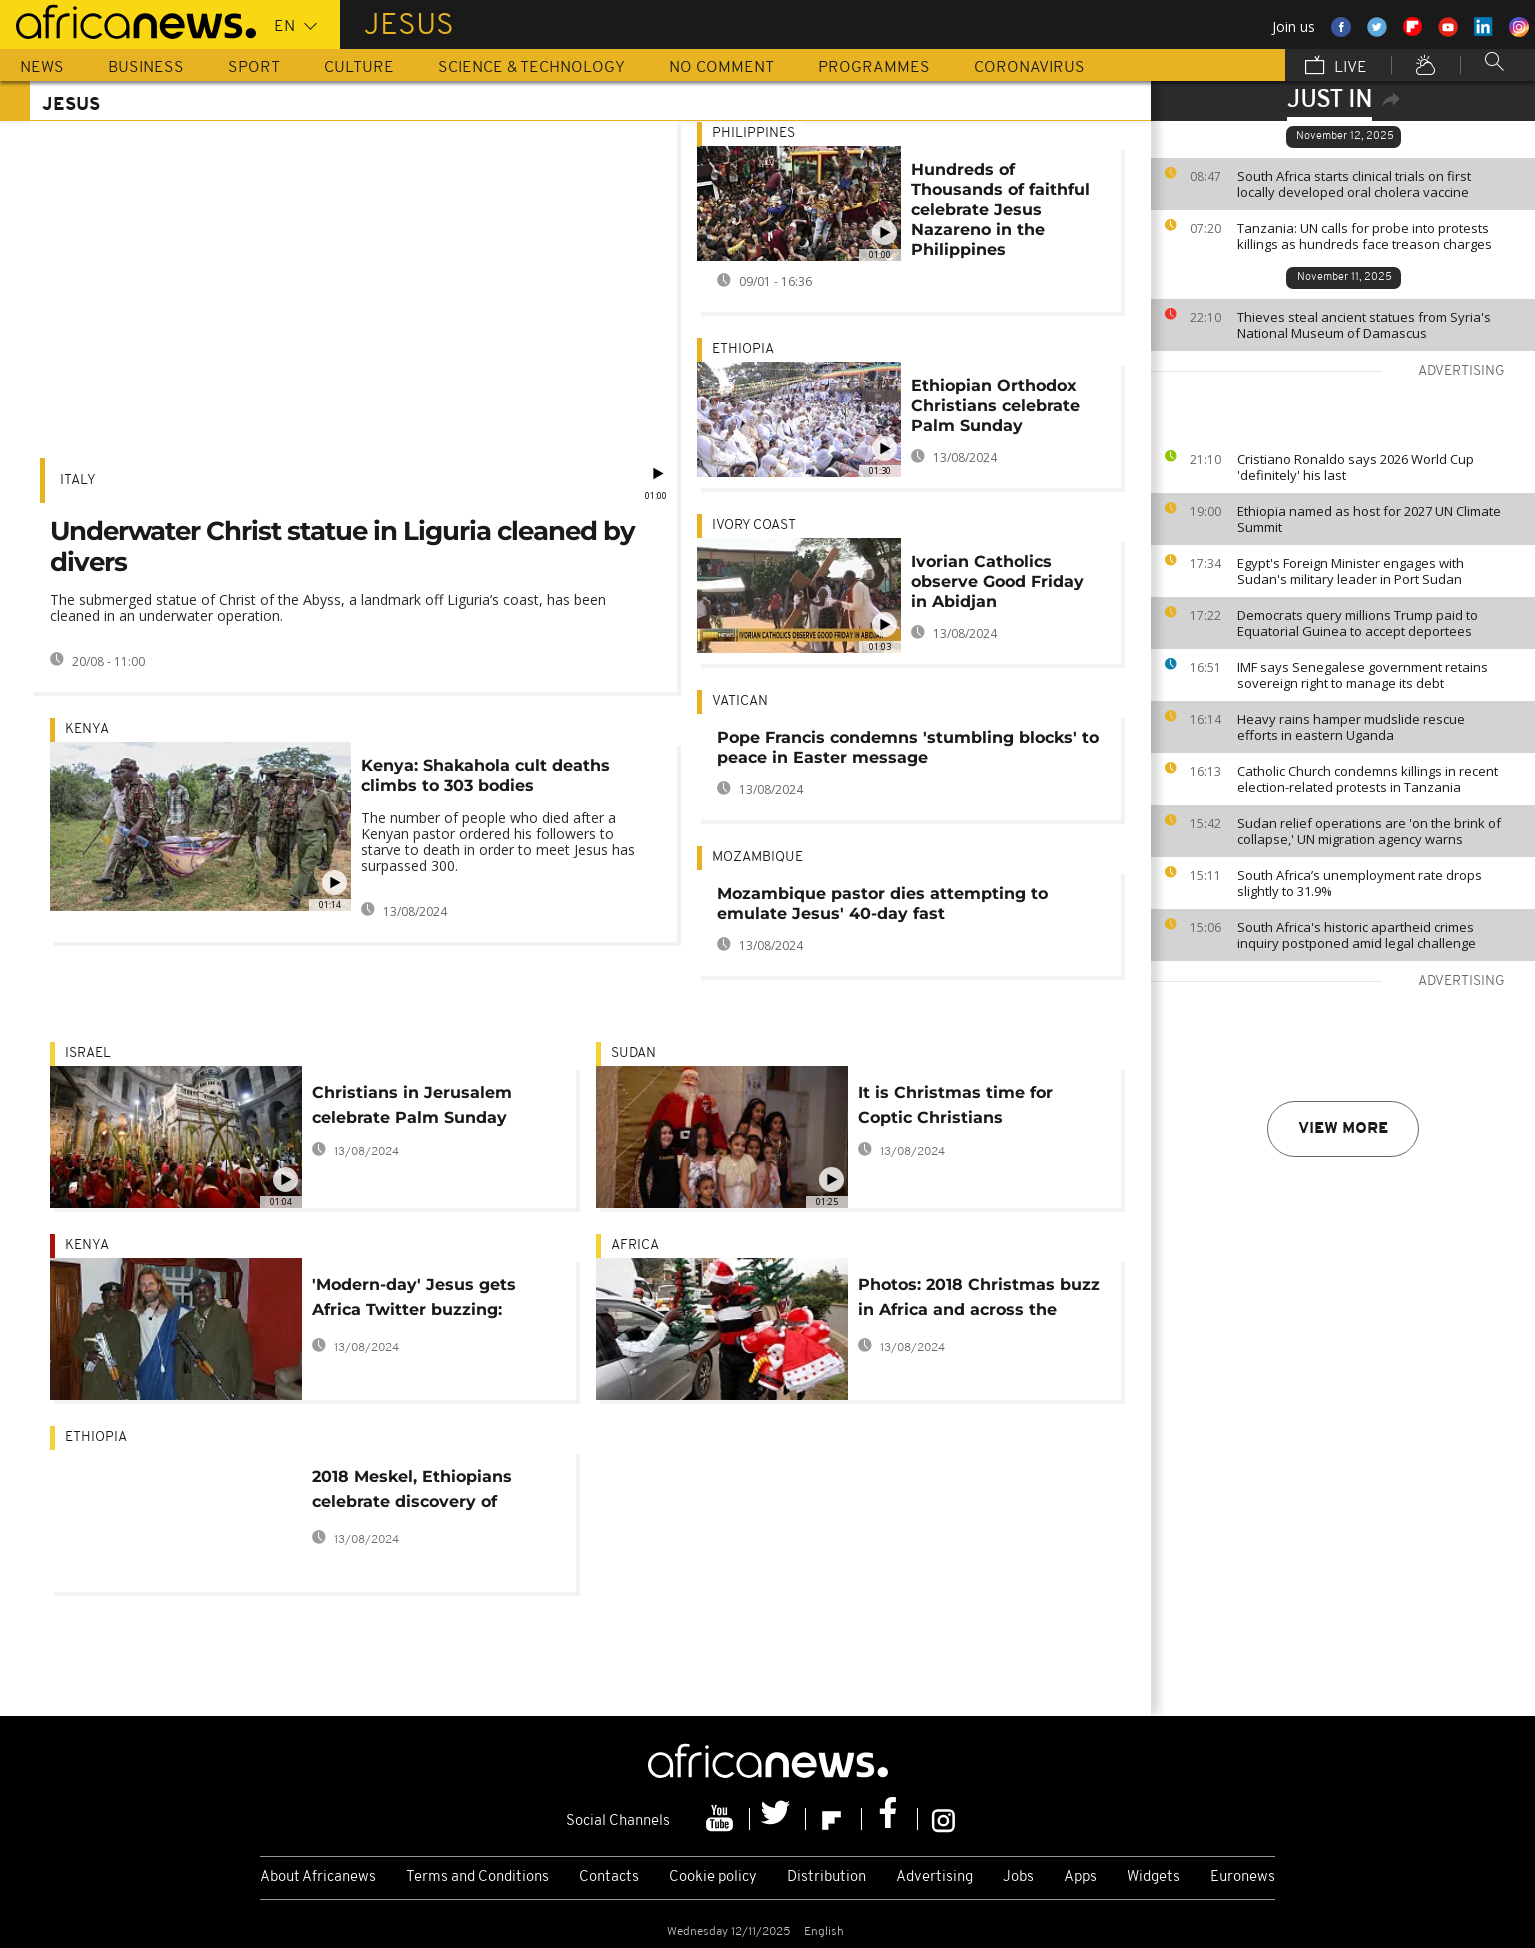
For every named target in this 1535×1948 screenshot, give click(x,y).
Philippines (753, 133)
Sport (254, 68)
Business (146, 68)
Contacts (609, 1877)
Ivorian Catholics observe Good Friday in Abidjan (997, 581)
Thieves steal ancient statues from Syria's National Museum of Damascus (1364, 325)
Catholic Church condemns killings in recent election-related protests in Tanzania (1367, 779)
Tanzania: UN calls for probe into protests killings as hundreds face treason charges (1364, 236)
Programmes (874, 68)
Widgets (1153, 1877)
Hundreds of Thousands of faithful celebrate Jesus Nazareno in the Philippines (1000, 209)
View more (1343, 1129)
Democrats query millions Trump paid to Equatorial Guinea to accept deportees (1357, 623)
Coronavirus (1029, 68)
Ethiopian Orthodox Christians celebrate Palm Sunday (995, 405)
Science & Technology (531, 68)
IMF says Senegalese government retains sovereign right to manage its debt (1362, 675)
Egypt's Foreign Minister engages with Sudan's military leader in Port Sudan (1350, 571)
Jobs (1018, 1877)
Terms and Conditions (477, 1877)
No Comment (721, 68)
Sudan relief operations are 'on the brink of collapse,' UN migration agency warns (1369, 831)
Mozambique (757, 857)
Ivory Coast (754, 525)
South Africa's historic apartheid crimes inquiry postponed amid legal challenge (1356, 935)
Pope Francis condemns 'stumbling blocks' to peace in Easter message (908, 747)
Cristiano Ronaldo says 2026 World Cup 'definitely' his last (1355, 467)
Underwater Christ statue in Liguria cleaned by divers (342, 546)
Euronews (1242, 1877)
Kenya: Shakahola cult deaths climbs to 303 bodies (485, 775)
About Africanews (318, 1877)
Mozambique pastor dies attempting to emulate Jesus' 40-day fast (882, 903)
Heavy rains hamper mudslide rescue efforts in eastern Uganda (1351, 727)
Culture (359, 68)
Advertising (934, 1877)
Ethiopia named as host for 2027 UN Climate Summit (1369, 519)
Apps (1080, 1877)
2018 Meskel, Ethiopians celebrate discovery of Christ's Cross (412, 1492)
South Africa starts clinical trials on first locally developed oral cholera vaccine (1354, 184)
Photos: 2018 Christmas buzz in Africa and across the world (979, 1300)
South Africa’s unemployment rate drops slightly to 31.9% (1359, 883)
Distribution (826, 1877)
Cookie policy (713, 1877)
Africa (635, 1245)
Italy (78, 480)
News (42, 68)
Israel (88, 1053)
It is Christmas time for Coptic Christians (955, 1105)
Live (1336, 67)
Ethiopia (743, 349)
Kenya (87, 729)
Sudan (633, 1053)
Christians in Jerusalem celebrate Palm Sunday (412, 1105)
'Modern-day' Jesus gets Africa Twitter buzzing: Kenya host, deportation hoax (414, 1300)
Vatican (740, 701)
